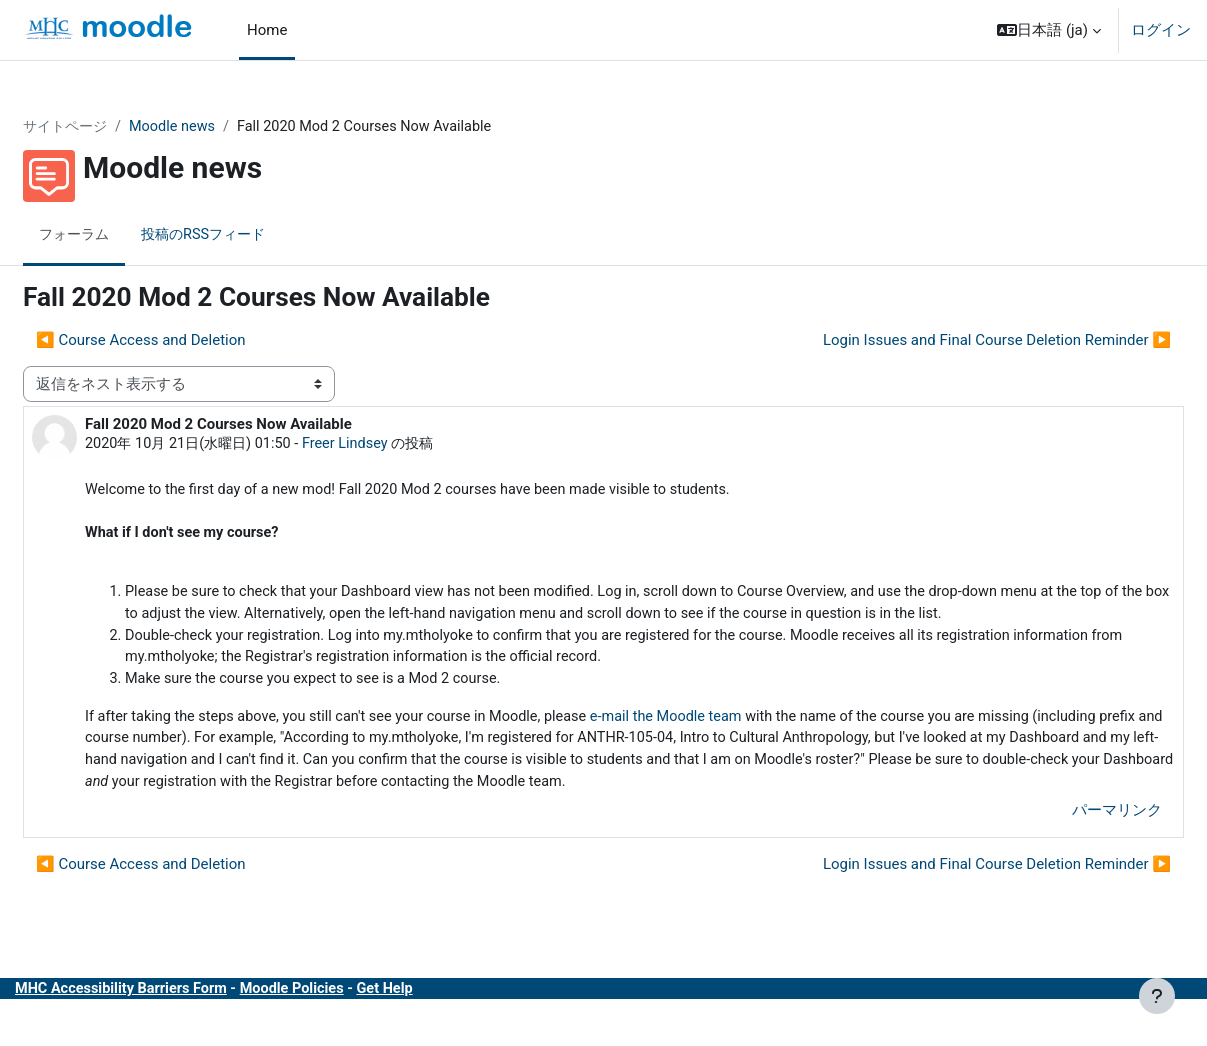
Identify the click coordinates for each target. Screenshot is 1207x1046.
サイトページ (116, 127)
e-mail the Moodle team (735, 749)
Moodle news (227, 127)
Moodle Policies (350, 1024)
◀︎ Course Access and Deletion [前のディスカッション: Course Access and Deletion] (189, 341)
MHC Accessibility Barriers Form (173, 1024)
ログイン (1161, 30)
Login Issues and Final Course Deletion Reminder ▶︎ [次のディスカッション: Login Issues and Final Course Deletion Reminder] (949, 341)
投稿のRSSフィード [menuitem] (260, 235)
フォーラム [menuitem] (124, 235)
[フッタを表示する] (1157, 996)
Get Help (446, 1024)
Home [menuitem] (267, 30)
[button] (1049, 30)
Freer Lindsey (405, 445)
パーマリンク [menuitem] (1069, 846)
